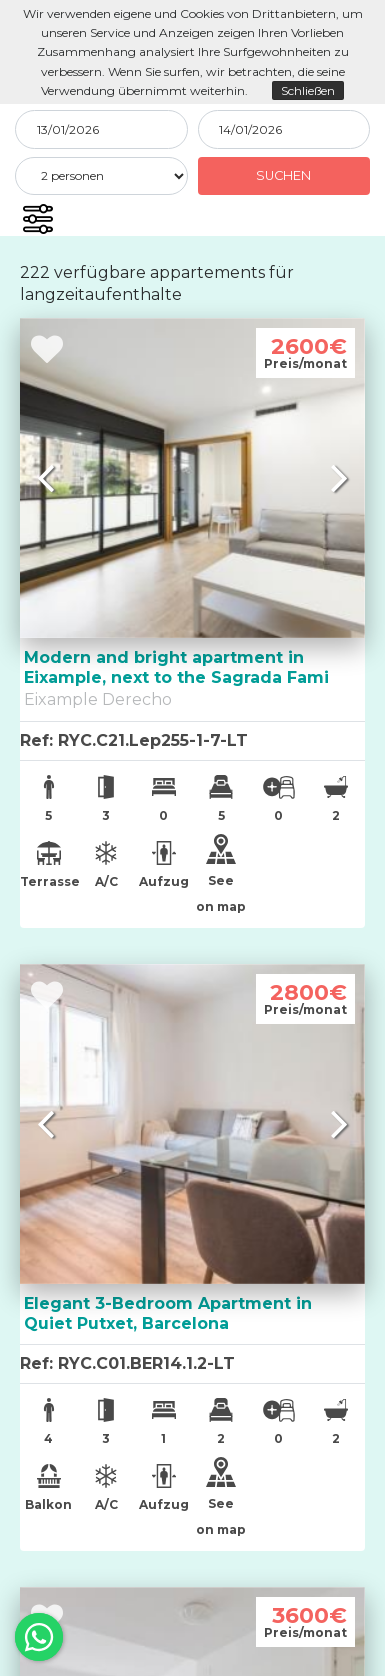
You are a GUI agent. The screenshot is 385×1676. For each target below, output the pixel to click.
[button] (37, 219)
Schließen (308, 90)
